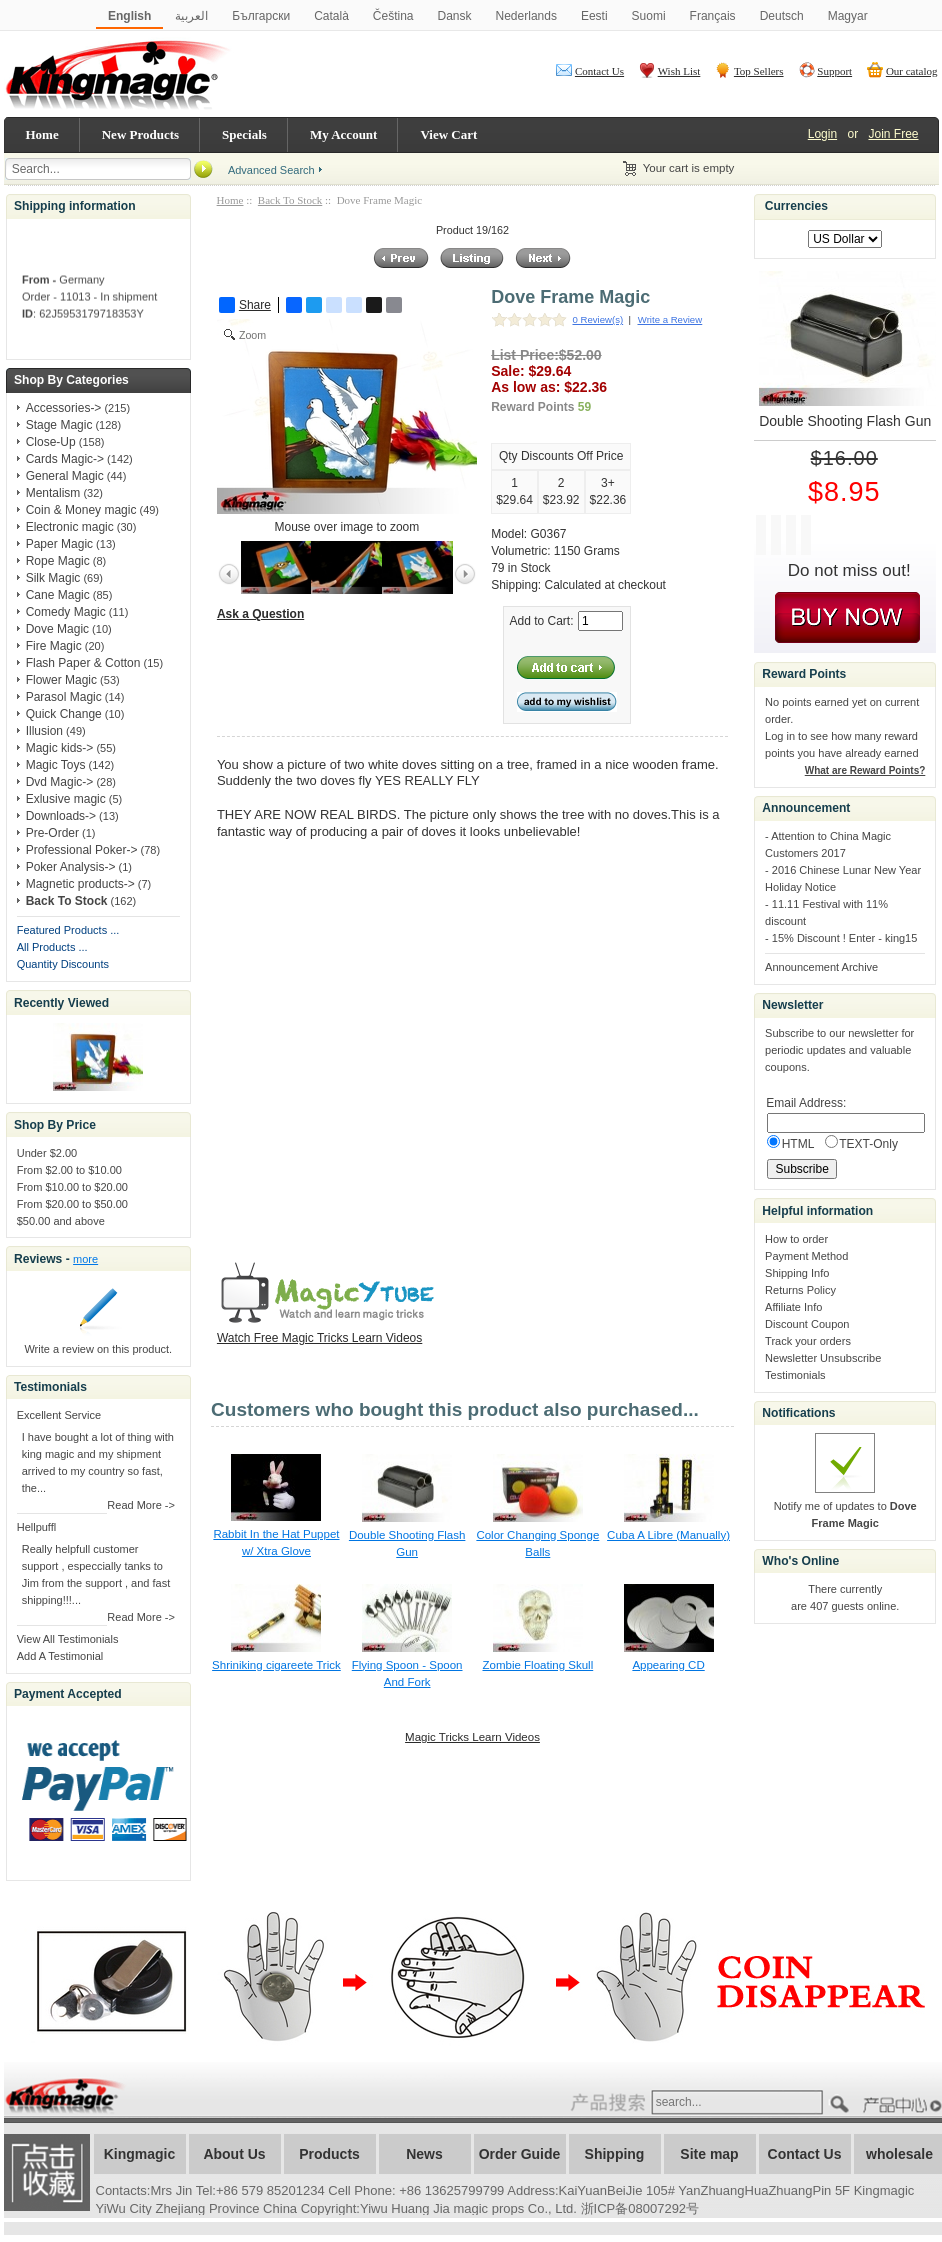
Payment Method (806, 1256)
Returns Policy (800, 1290)
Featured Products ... (68, 930)
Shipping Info (797, 1273)
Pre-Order (52, 833)
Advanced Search (271, 170)
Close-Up (51, 442)
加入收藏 (47, 2172)
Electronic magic (70, 527)
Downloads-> (61, 816)
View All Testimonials (68, 1639)
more (85, 1259)
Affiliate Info (793, 1307)
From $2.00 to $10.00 (69, 1170)
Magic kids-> (60, 748)
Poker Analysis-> (71, 867)
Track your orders (808, 1341)
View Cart (448, 134)
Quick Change (64, 714)
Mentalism (53, 493)
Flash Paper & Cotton (83, 663)
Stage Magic (59, 425)
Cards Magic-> (65, 459)
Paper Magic (59, 544)
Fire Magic (54, 646)
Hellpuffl (37, 1527)
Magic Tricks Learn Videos (472, 1737)
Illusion (44, 731)
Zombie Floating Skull (537, 1665)
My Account (344, 134)
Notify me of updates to (845, 1506)
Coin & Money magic (81, 510)
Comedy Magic (66, 612)
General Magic (65, 476)
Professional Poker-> (82, 850)
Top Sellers (759, 71)
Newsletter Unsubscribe (823, 1358)
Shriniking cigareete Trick (276, 1665)
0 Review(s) (597, 319)
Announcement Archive (821, 967)
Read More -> (141, 1505)
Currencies (796, 206)
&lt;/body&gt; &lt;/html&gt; (457, 1038)
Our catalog (912, 71)
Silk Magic (53, 578)
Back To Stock (290, 200)
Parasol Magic (64, 697)
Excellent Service (59, 1415)
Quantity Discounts (63, 964)
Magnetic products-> (80, 884)
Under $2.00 (47, 1153)
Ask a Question (260, 614)
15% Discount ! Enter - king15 (845, 938)
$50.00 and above (61, 1221)
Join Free (893, 134)
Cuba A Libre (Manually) (668, 1535)
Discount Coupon (807, 1324)
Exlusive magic (66, 799)
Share (245, 305)
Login (822, 134)
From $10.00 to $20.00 (72, 1187)
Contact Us (599, 71)
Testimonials (795, 1375)
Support (834, 71)
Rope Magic (58, 561)
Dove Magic (57, 629)
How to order (796, 1239)
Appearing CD (668, 1665)
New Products (140, 134)
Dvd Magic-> (60, 782)
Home (42, 134)
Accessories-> (64, 408)
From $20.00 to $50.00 (72, 1204)
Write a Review (670, 319)
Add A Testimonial (60, 1656)
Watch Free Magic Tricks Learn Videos (319, 1338)
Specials (244, 134)
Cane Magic (58, 595)
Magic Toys (56, 765)
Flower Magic (61, 680)
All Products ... (52, 947)
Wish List (679, 71)
